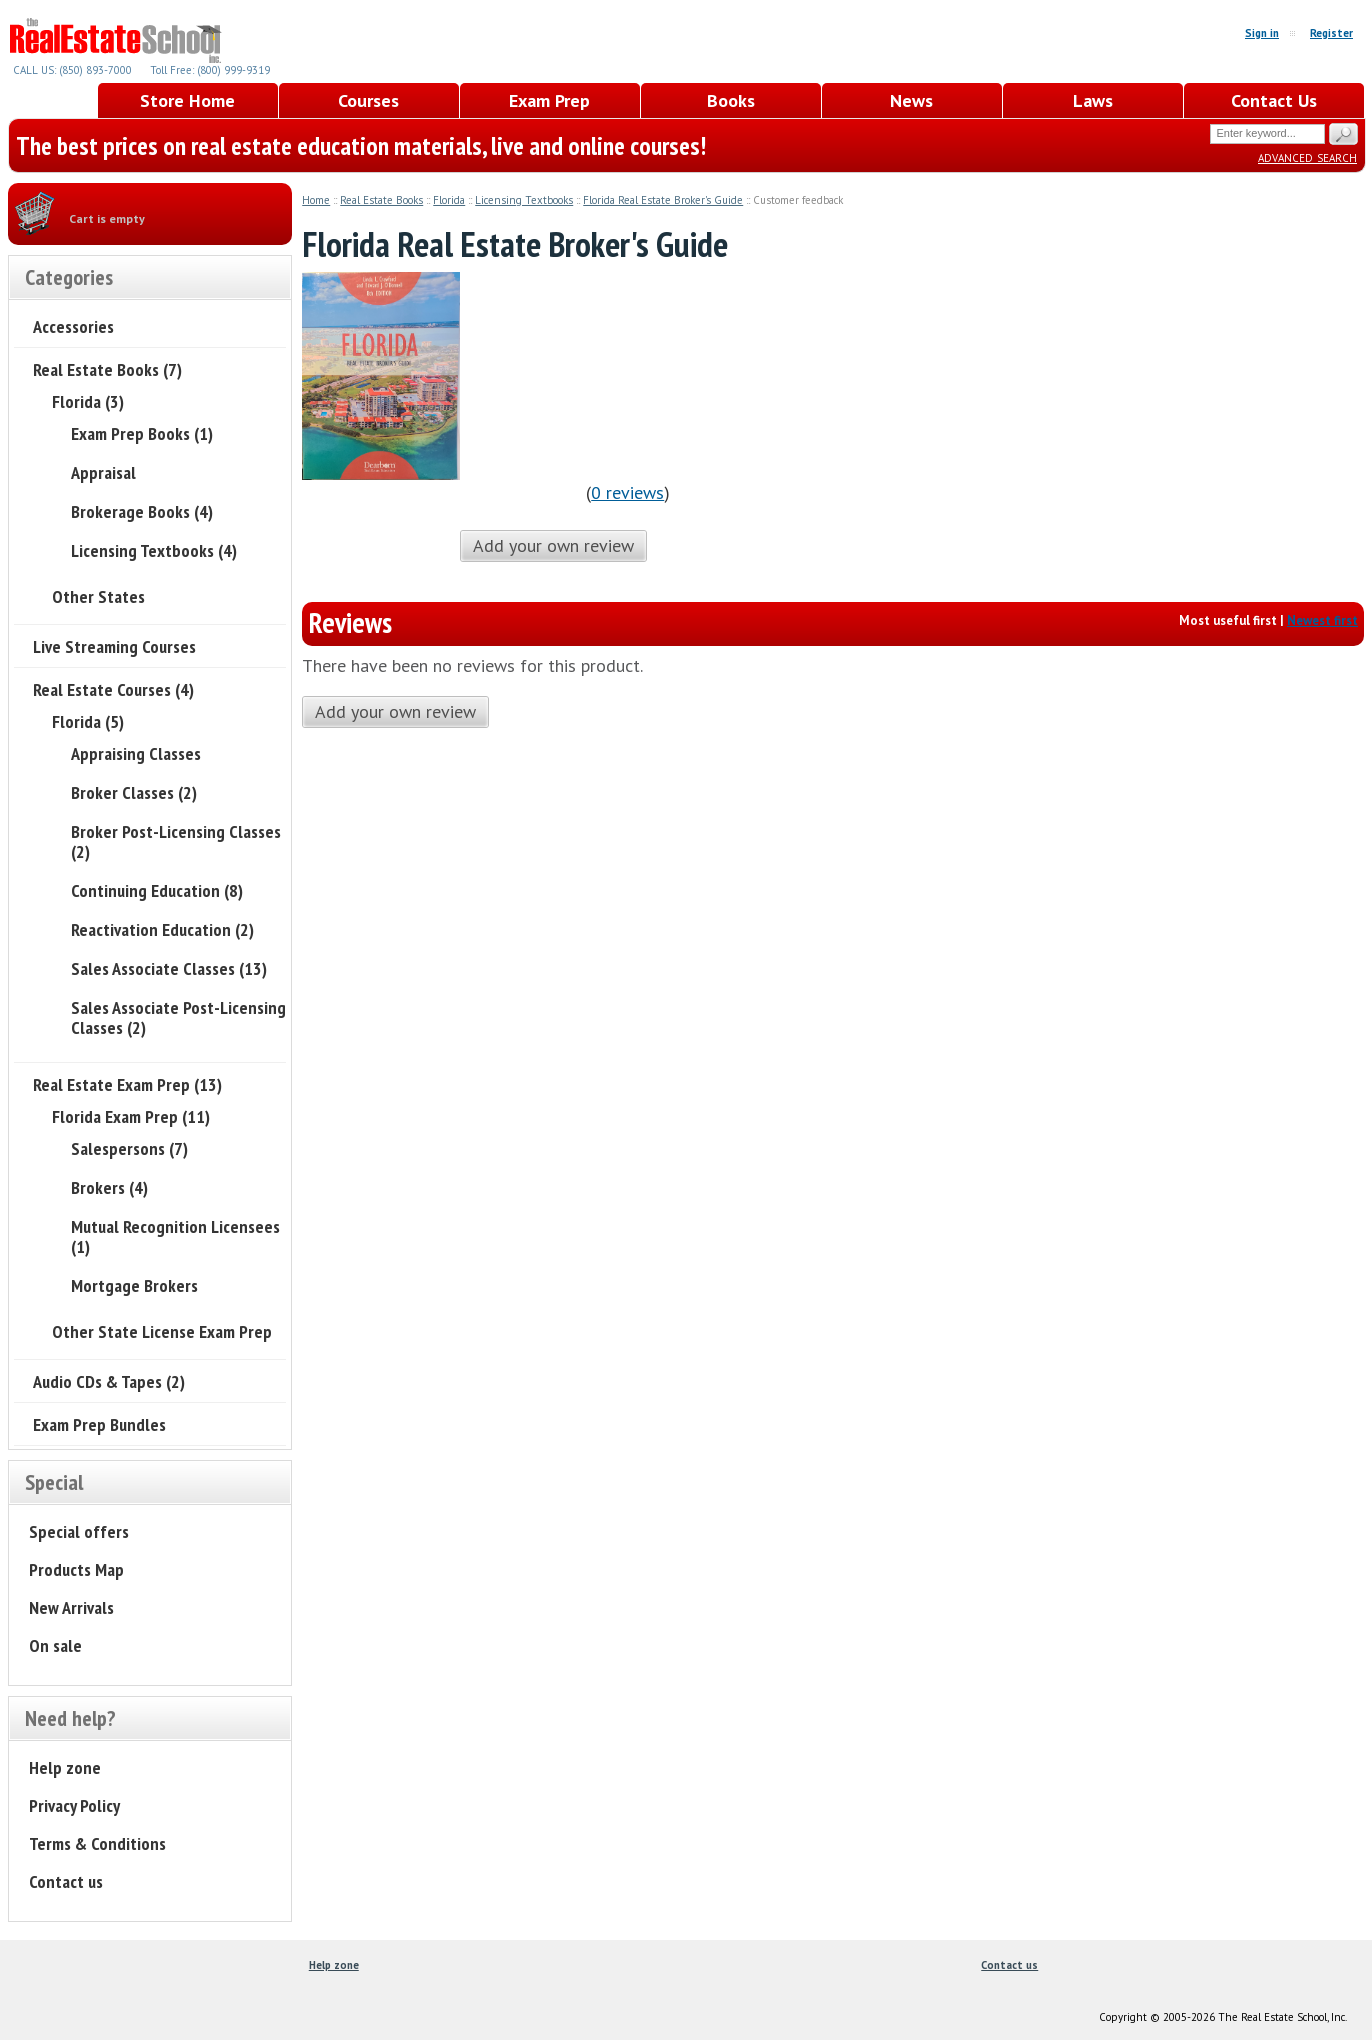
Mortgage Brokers (134, 1285)
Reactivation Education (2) (162, 929)
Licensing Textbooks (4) (154, 550)
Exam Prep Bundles (99, 1424)
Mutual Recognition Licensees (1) (175, 1236)
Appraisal (103, 472)
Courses (368, 100)
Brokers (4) (109, 1187)
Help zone (65, 1767)
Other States (98, 596)
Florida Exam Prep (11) (131, 1116)
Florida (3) (88, 401)
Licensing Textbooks (524, 200)
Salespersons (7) (129, 1148)
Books (731, 100)
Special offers (79, 1531)
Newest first (1322, 620)
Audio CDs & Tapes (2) (109, 1381)
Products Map (76, 1569)
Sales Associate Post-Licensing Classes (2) (178, 1017)
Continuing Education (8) (157, 890)
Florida (449, 200)
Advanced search (1307, 156)
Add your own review (553, 545)
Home (316, 200)
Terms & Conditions (97, 1843)
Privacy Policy (74, 1805)
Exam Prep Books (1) (142, 433)
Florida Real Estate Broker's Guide (663, 200)
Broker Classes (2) (134, 792)
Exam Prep (549, 100)
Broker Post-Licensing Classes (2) (176, 841)
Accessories (73, 326)
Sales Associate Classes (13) (169, 968)
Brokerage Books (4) (142, 511)
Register (1331, 33)
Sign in (1262, 33)
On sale (55, 1645)
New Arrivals (71, 1607)
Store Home (187, 100)
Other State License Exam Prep (162, 1331)
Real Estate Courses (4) (113, 689)
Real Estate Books (381, 200)
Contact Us (1274, 100)
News (911, 100)
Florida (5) (88, 721)
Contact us (66, 1881)
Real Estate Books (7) (107, 369)
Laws (1093, 100)
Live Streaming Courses (114, 646)
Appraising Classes (136, 753)
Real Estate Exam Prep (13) (127, 1084)
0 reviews (627, 492)
